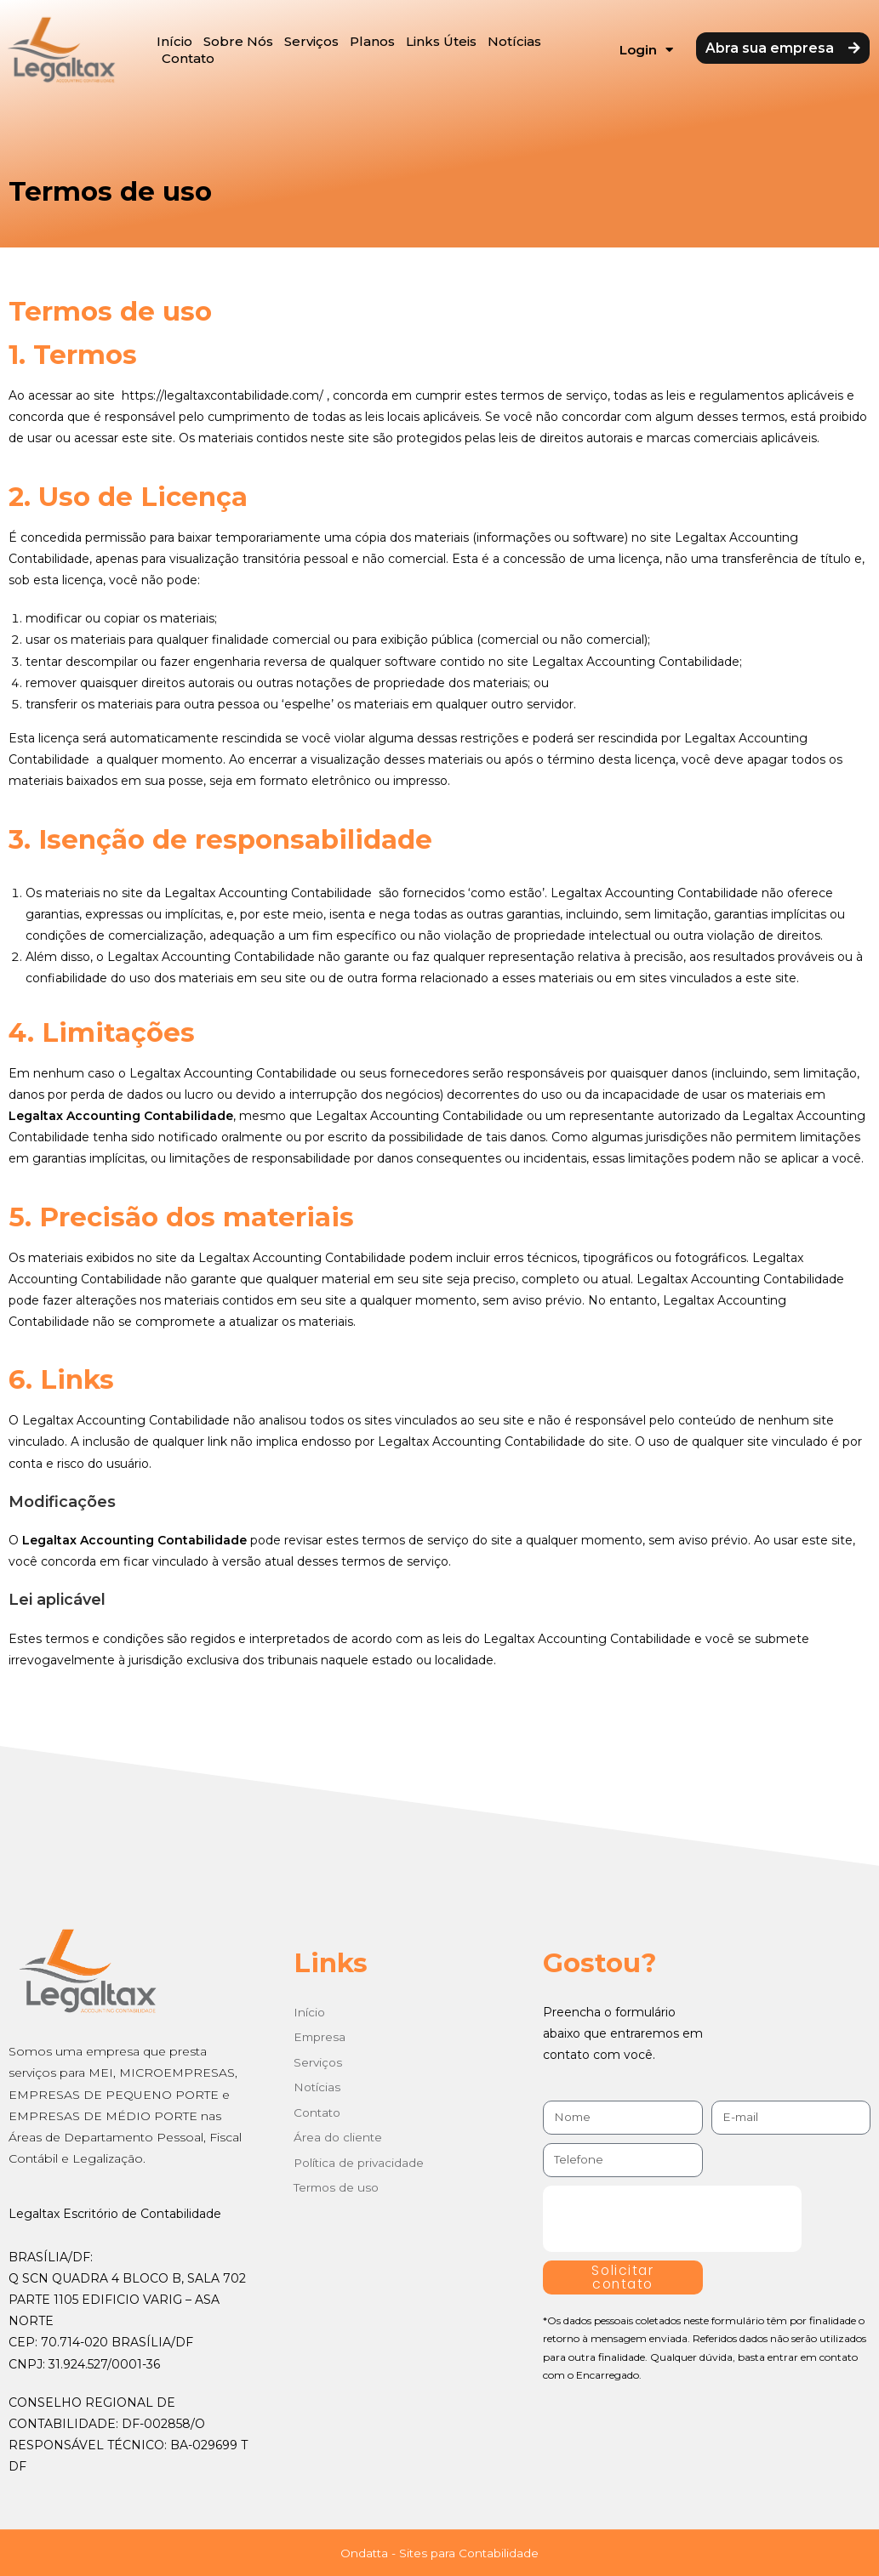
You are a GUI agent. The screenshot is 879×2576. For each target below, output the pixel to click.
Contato (188, 58)
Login (646, 50)
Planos (372, 41)
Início (174, 41)
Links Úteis (441, 41)
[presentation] (672, 2219)
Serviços (311, 41)
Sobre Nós (238, 41)
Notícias (514, 41)
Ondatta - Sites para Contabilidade (439, 2553)
